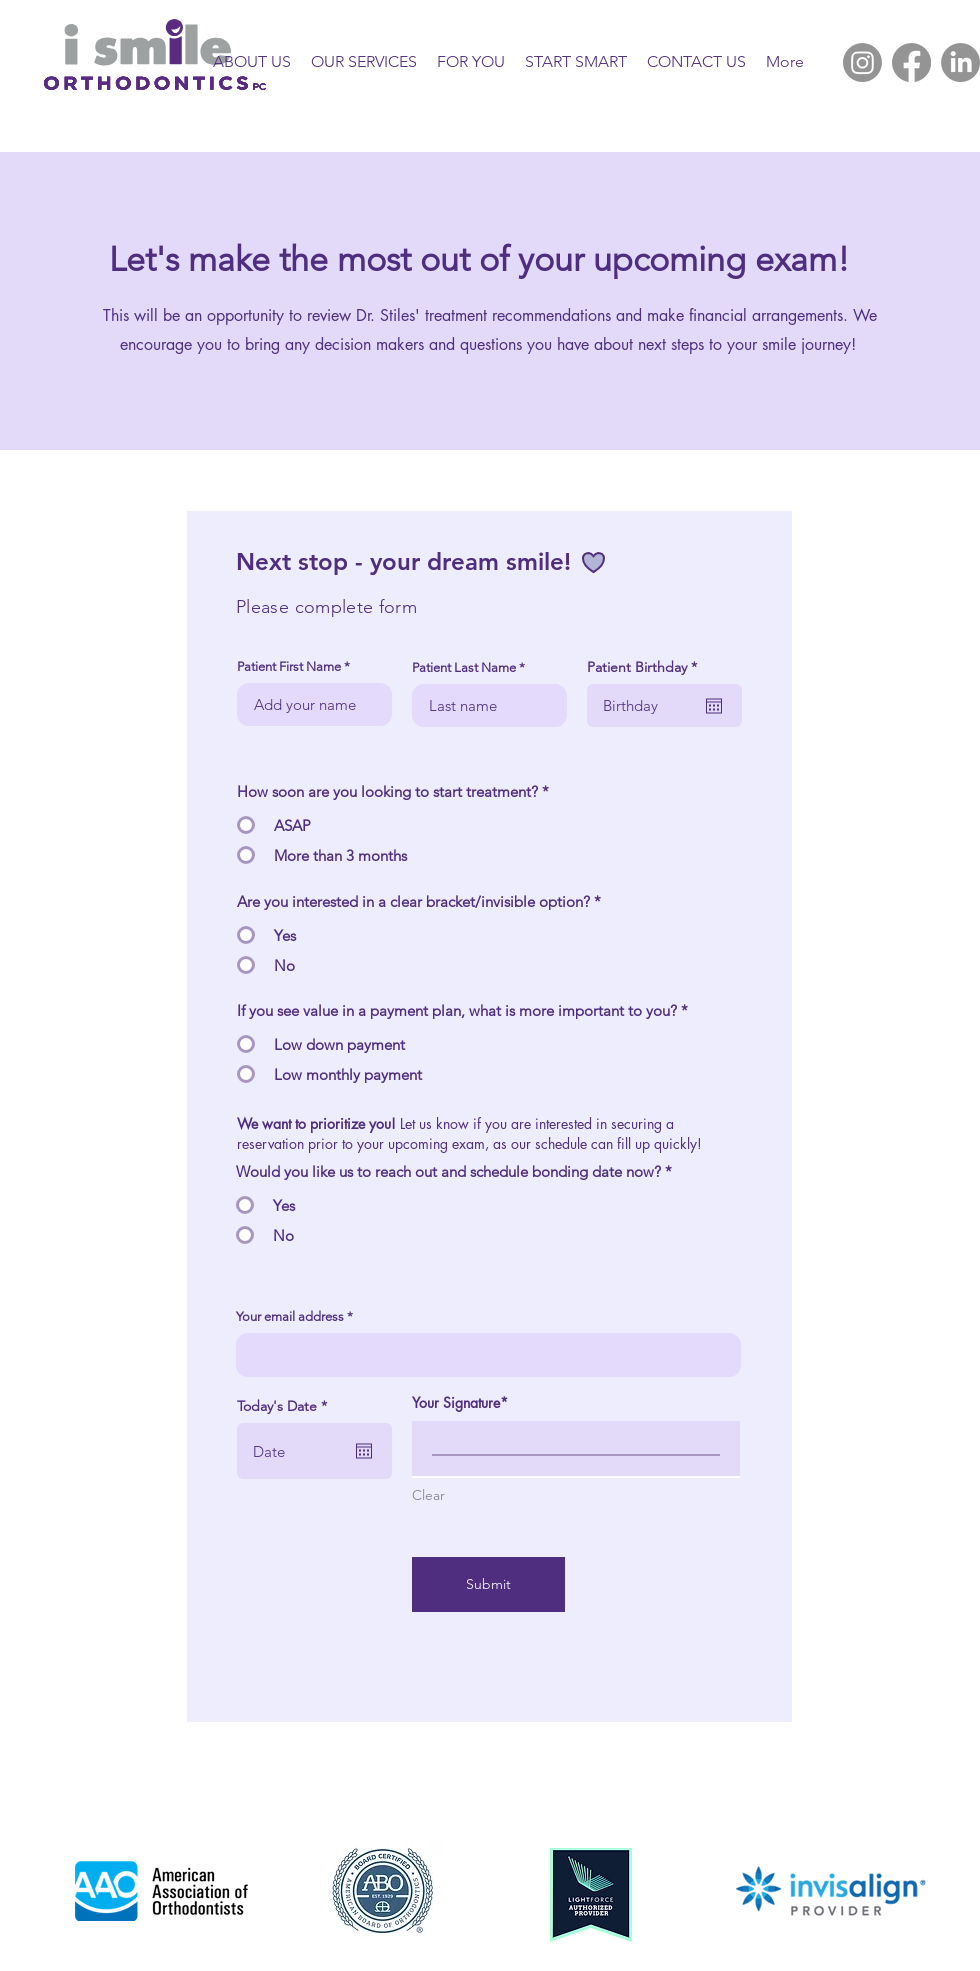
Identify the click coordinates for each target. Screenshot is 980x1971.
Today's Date (286, 1406)
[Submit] (488, 1584)
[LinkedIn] (960, 62)
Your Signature (456, 1402)
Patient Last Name (464, 667)
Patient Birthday (646, 667)
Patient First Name (289, 666)
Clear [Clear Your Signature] (428, 1495)
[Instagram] (862, 62)
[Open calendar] (714, 706)
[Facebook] (911, 62)
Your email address (290, 1316)
